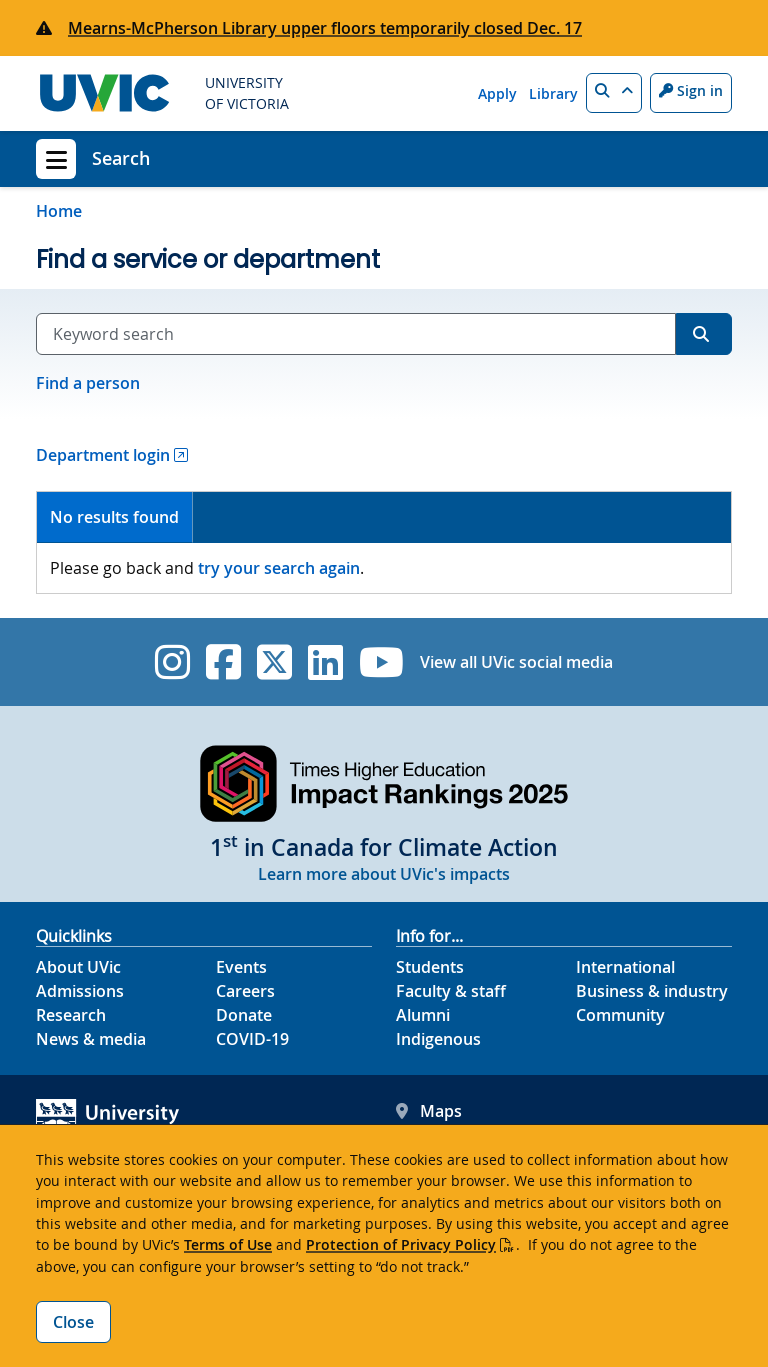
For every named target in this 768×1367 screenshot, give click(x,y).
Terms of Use (228, 1244)
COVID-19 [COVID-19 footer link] (252, 1039)
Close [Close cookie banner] (73, 1322)
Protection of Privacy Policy (401, 1244)
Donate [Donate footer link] (244, 1015)
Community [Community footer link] (620, 1015)
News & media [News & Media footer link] (91, 1039)
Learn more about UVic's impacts (384, 874)
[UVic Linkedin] (325, 662)
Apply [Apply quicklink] (497, 93)
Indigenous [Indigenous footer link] (438, 1039)
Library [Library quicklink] (553, 93)
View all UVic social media (516, 662)
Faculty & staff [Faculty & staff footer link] (451, 991)
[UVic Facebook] (223, 662)
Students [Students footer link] (430, 967)
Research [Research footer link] (71, 1015)
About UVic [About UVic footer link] (78, 967)
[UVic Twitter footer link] (274, 662)
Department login (103, 455)
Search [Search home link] (121, 158)
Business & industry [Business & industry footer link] (652, 991)
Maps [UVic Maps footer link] (429, 1111)
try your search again (279, 568)
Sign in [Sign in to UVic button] (691, 90)
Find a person (88, 383)
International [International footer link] (625, 967)
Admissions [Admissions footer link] (80, 991)
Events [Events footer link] (241, 967)
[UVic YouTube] (381, 662)
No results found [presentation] (114, 517)
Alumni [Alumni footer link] (423, 1015)
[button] (614, 93)
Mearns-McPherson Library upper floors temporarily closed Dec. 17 (325, 28)
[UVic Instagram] (172, 662)
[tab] (115, 517)
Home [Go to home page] (59, 211)
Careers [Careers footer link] (245, 991)
